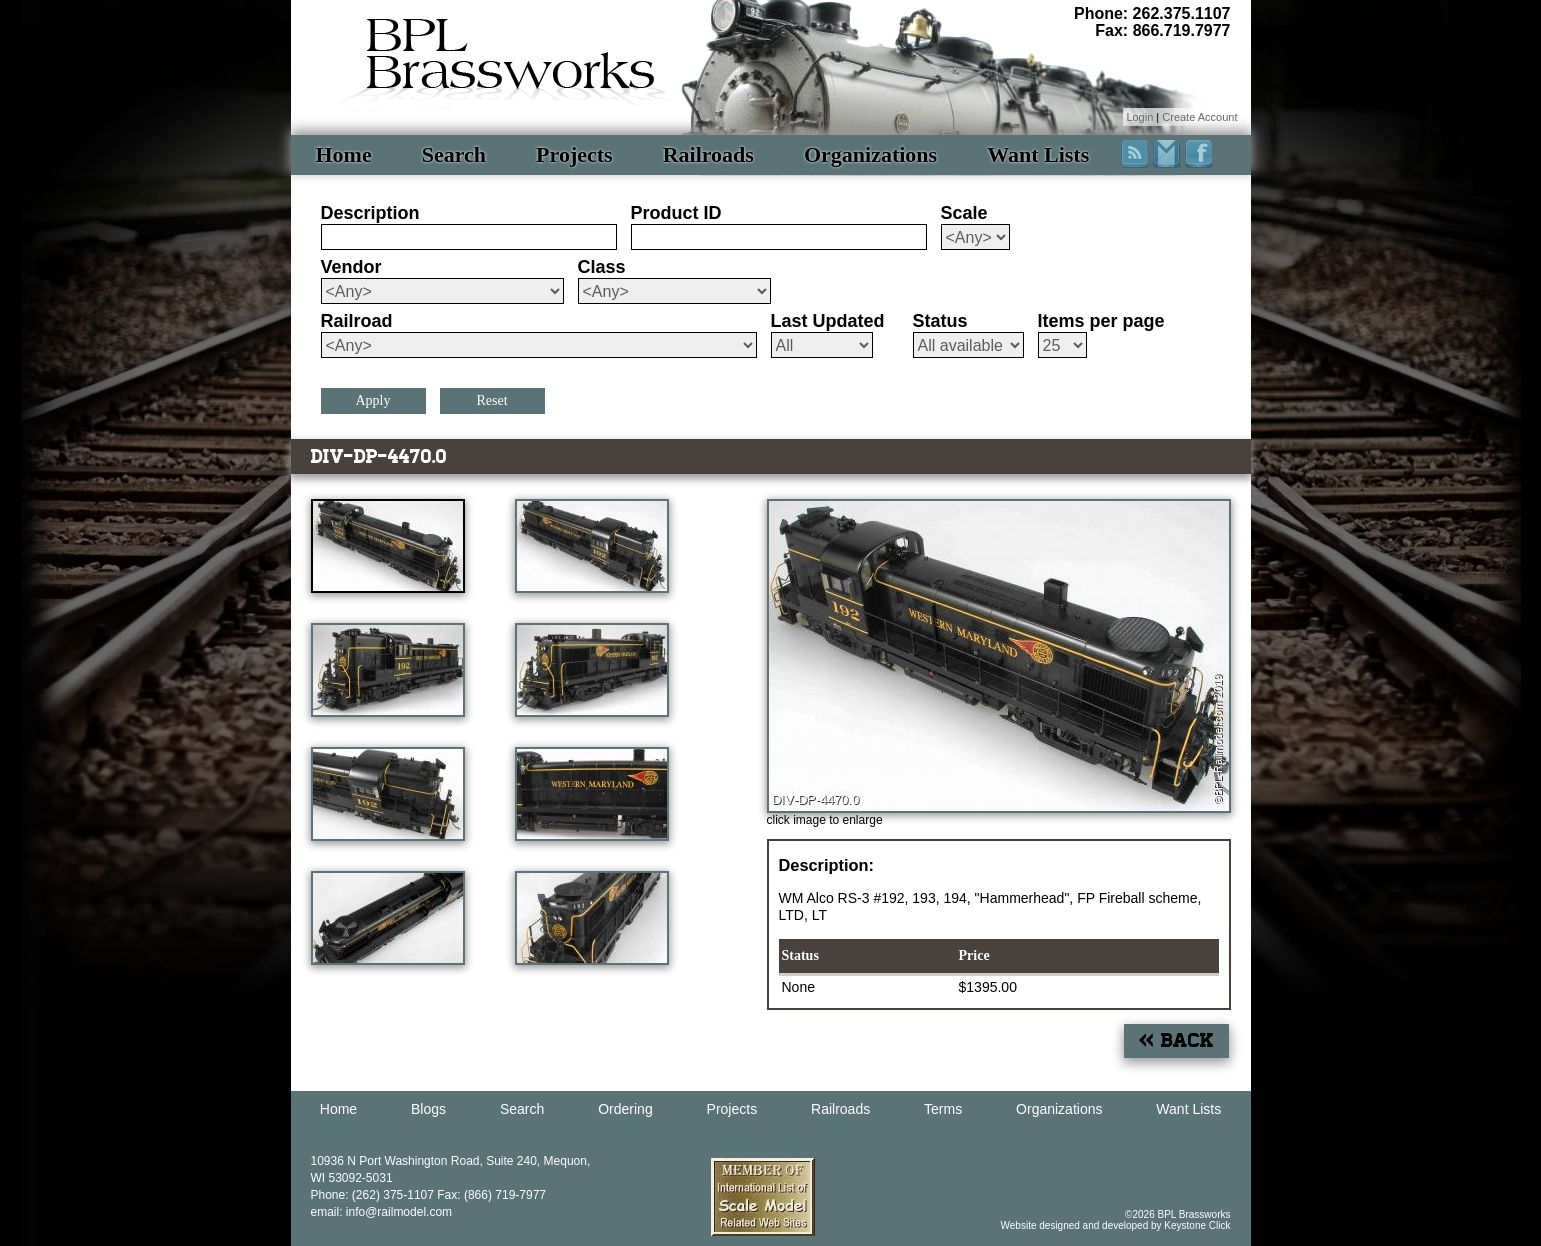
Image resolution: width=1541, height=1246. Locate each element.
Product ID (676, 213)
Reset (491, 400)
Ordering (625, 1109)
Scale (964, 213)
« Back (1176, 1040)
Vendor (351, 267)
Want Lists (1038, 154)
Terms (943, 1109)
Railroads (708, 154)
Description (370, 213)
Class (602, 267)
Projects (574, 154)
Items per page (1101, 321)
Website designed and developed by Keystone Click (1116, 1225)
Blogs (428, 1109)
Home (344, 154)
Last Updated (828, 321)
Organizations (870, 154)
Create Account (1199, 117)
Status (940, 321)
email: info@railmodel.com (382, 1212)
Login (1139, 117)
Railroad (357, 321)
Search (454, 154)
